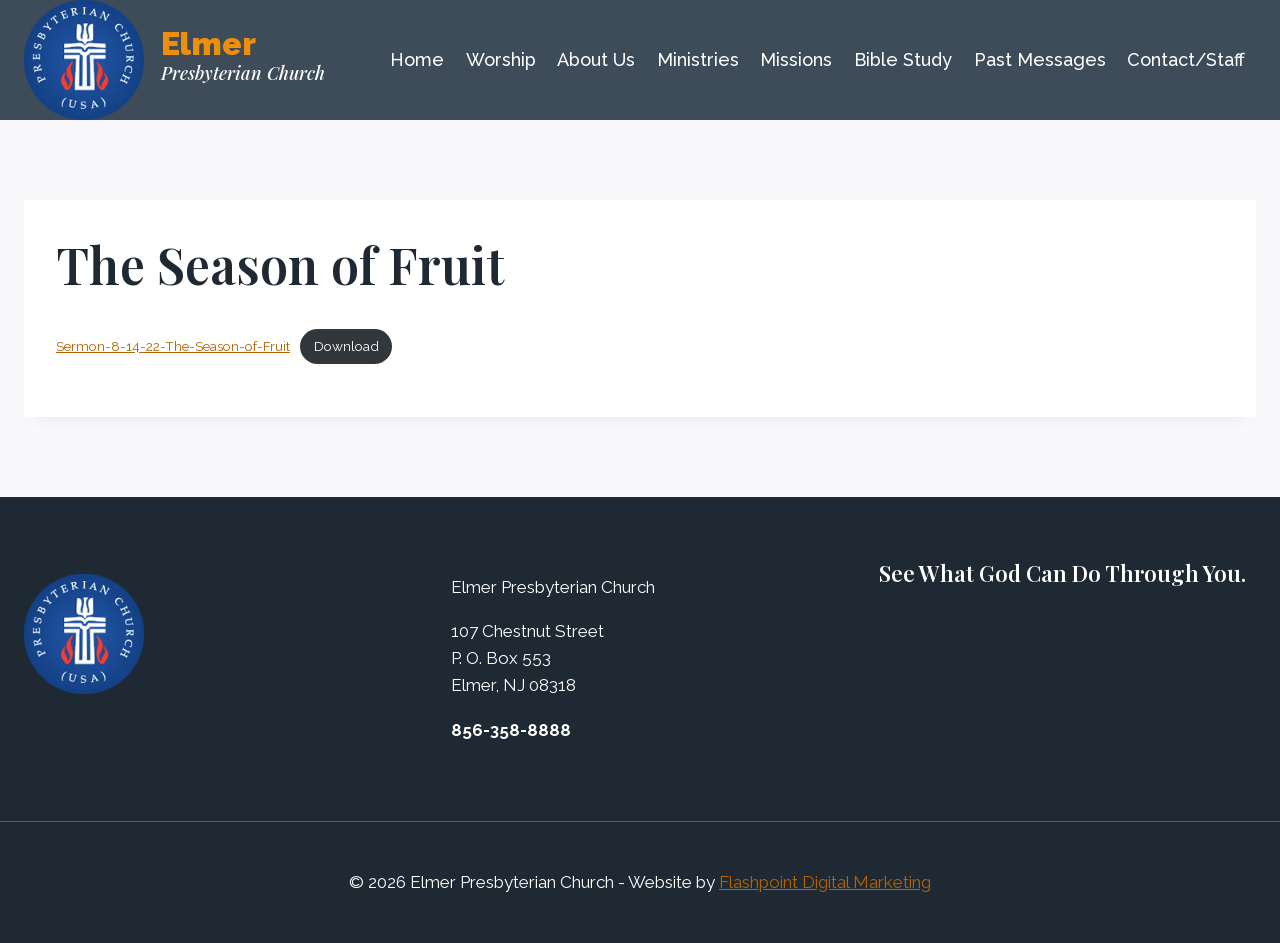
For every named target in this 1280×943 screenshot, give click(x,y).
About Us (596, 59)
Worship (501, 59)
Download (346, 346)
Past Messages (1040, 59)
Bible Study (903, 59)
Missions (796, 59)
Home (417, 59)
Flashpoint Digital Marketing (825, 882)
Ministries (698, 59)
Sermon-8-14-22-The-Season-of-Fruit (173, 346)
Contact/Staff (1186, 59)
